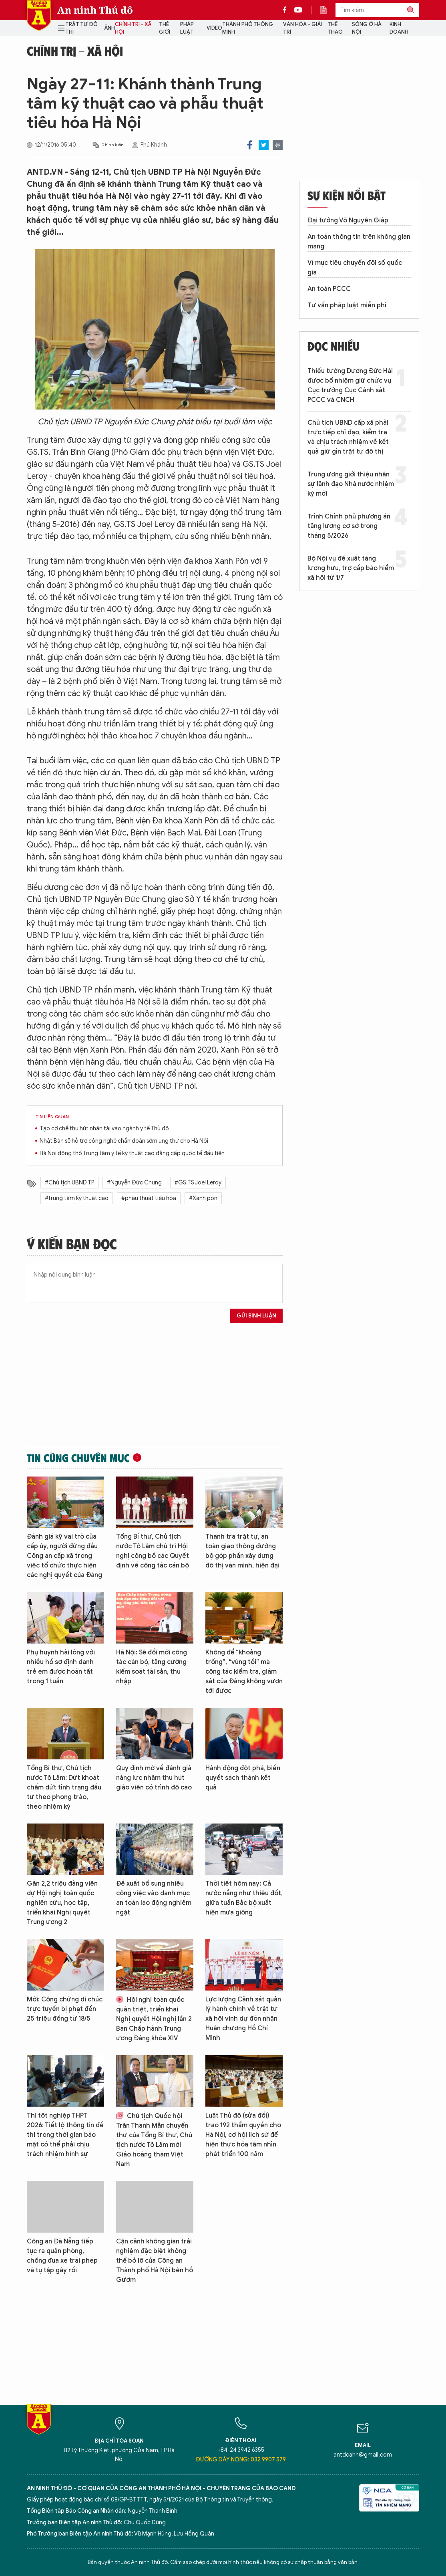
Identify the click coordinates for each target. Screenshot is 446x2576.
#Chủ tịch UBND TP (69, 1182)
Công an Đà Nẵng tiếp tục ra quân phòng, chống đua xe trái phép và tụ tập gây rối (62, 2255)
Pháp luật (187, 28)
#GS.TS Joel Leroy (198, 1182)
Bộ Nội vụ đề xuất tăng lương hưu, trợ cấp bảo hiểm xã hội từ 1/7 (350, 568)
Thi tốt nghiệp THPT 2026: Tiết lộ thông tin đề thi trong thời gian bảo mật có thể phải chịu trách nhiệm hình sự (65, 2135)
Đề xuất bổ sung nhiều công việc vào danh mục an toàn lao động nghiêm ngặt (153, 1898)
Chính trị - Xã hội (133, 28)
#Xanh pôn (203, 1198)
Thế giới (164, 28)
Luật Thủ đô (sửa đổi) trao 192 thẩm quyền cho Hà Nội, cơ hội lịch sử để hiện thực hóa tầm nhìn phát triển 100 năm (243, 2135)
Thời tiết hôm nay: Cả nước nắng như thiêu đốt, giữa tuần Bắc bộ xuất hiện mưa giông (244, 1898)
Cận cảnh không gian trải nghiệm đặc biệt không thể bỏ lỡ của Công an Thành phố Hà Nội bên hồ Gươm (154, 2260)
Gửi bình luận (256, 1315)
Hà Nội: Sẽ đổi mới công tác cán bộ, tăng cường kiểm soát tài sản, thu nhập (151, 1666)
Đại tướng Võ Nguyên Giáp (347, 220)
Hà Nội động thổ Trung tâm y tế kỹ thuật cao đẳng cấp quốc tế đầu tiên (132, 1153)
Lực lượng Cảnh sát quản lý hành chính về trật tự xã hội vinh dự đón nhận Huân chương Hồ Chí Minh (243, 2018)
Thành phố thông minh (247, 28)
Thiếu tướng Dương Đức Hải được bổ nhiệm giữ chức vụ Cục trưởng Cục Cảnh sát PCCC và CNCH (350, 385)
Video (214, 27)
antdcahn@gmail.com (362, 2454)
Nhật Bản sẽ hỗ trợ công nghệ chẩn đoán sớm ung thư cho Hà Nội (124, 1141)
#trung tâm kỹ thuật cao (76, 1198)
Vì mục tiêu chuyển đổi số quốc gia (354, 267)
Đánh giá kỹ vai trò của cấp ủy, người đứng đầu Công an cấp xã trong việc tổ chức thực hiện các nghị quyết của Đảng (64, 1556)
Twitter (264, 145)
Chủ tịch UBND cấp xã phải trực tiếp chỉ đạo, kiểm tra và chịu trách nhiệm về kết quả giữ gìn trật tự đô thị (348, 437)
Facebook (250, 145)
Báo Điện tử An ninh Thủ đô (38, 15)
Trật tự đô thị (81, 28)
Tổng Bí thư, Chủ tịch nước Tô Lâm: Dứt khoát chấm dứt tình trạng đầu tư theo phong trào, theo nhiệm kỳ (64, 1787)
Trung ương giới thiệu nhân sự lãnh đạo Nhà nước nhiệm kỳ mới (350, 484)
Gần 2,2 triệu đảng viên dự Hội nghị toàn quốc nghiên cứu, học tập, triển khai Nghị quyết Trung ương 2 (62, 1903)
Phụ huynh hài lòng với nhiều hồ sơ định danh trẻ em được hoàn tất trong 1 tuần (61, 1666)
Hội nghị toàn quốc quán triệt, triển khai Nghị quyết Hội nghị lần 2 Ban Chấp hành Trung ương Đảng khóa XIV (154, 2019)
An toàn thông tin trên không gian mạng (358, 241)
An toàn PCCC (329, 289)
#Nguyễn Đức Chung (134, 1182)
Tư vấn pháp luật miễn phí (346, 305)
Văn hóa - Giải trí (302, 28)
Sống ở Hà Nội (367, 28)
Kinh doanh (399, 28)
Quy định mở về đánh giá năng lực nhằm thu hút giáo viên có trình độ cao (154, 1777)
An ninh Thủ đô (95, 10)
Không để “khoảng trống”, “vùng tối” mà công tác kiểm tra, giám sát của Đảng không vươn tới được (244, 1671)
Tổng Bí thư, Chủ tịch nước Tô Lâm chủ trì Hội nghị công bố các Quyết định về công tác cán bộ (152, 1551)
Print (278, 145)
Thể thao (335, 28)
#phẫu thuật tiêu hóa (148, 1198)
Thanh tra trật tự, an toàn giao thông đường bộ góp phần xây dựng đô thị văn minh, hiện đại (242, 1551)
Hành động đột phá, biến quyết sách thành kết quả (242, 1777)
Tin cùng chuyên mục (78, 1457)
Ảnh (109, 27)
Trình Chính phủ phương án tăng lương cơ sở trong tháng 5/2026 (348, 526)
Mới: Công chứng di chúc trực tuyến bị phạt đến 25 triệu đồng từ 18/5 (64, 2009)
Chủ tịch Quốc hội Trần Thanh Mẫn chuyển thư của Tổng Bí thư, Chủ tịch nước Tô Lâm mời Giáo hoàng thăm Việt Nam (154, 2140)
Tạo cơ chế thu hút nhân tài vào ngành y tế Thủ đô (104, 1128)
